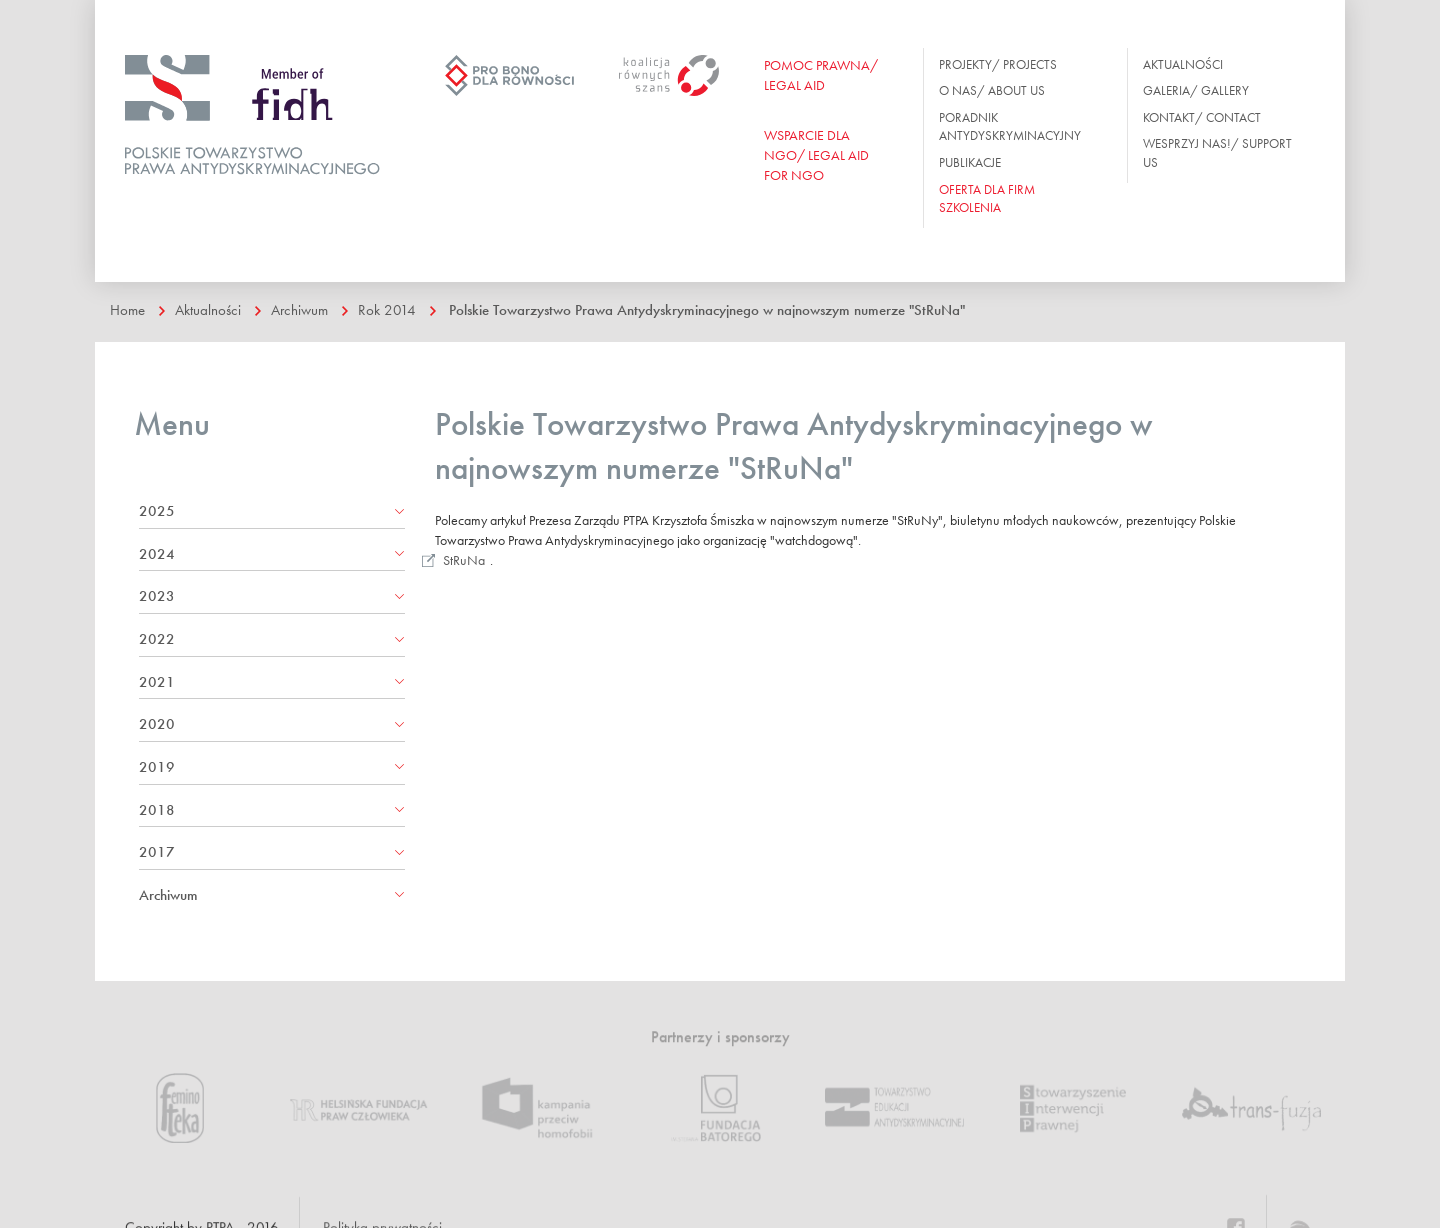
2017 (157, 852)
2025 (157, 511)
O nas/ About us (992, 90)
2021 (157, 682)
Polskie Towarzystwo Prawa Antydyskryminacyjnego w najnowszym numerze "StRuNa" (707, 310)
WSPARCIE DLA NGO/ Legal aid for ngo (816, 155)
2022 (157, 639)
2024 (157, 554)
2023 (157, 596)
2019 (157, 767)
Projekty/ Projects (998, 64)
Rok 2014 (387, 310)
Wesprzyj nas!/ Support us (1217, 153)
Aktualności (1183, 64)
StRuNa (464, 560)
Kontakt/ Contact (1202, 117)
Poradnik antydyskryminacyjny (1010, 127)
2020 (157, 724)
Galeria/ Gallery (1196, 90)
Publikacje (970, 162)
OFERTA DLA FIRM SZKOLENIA (987, 199)
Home (127, 310)
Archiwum (299, 310)
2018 (157, 810)
